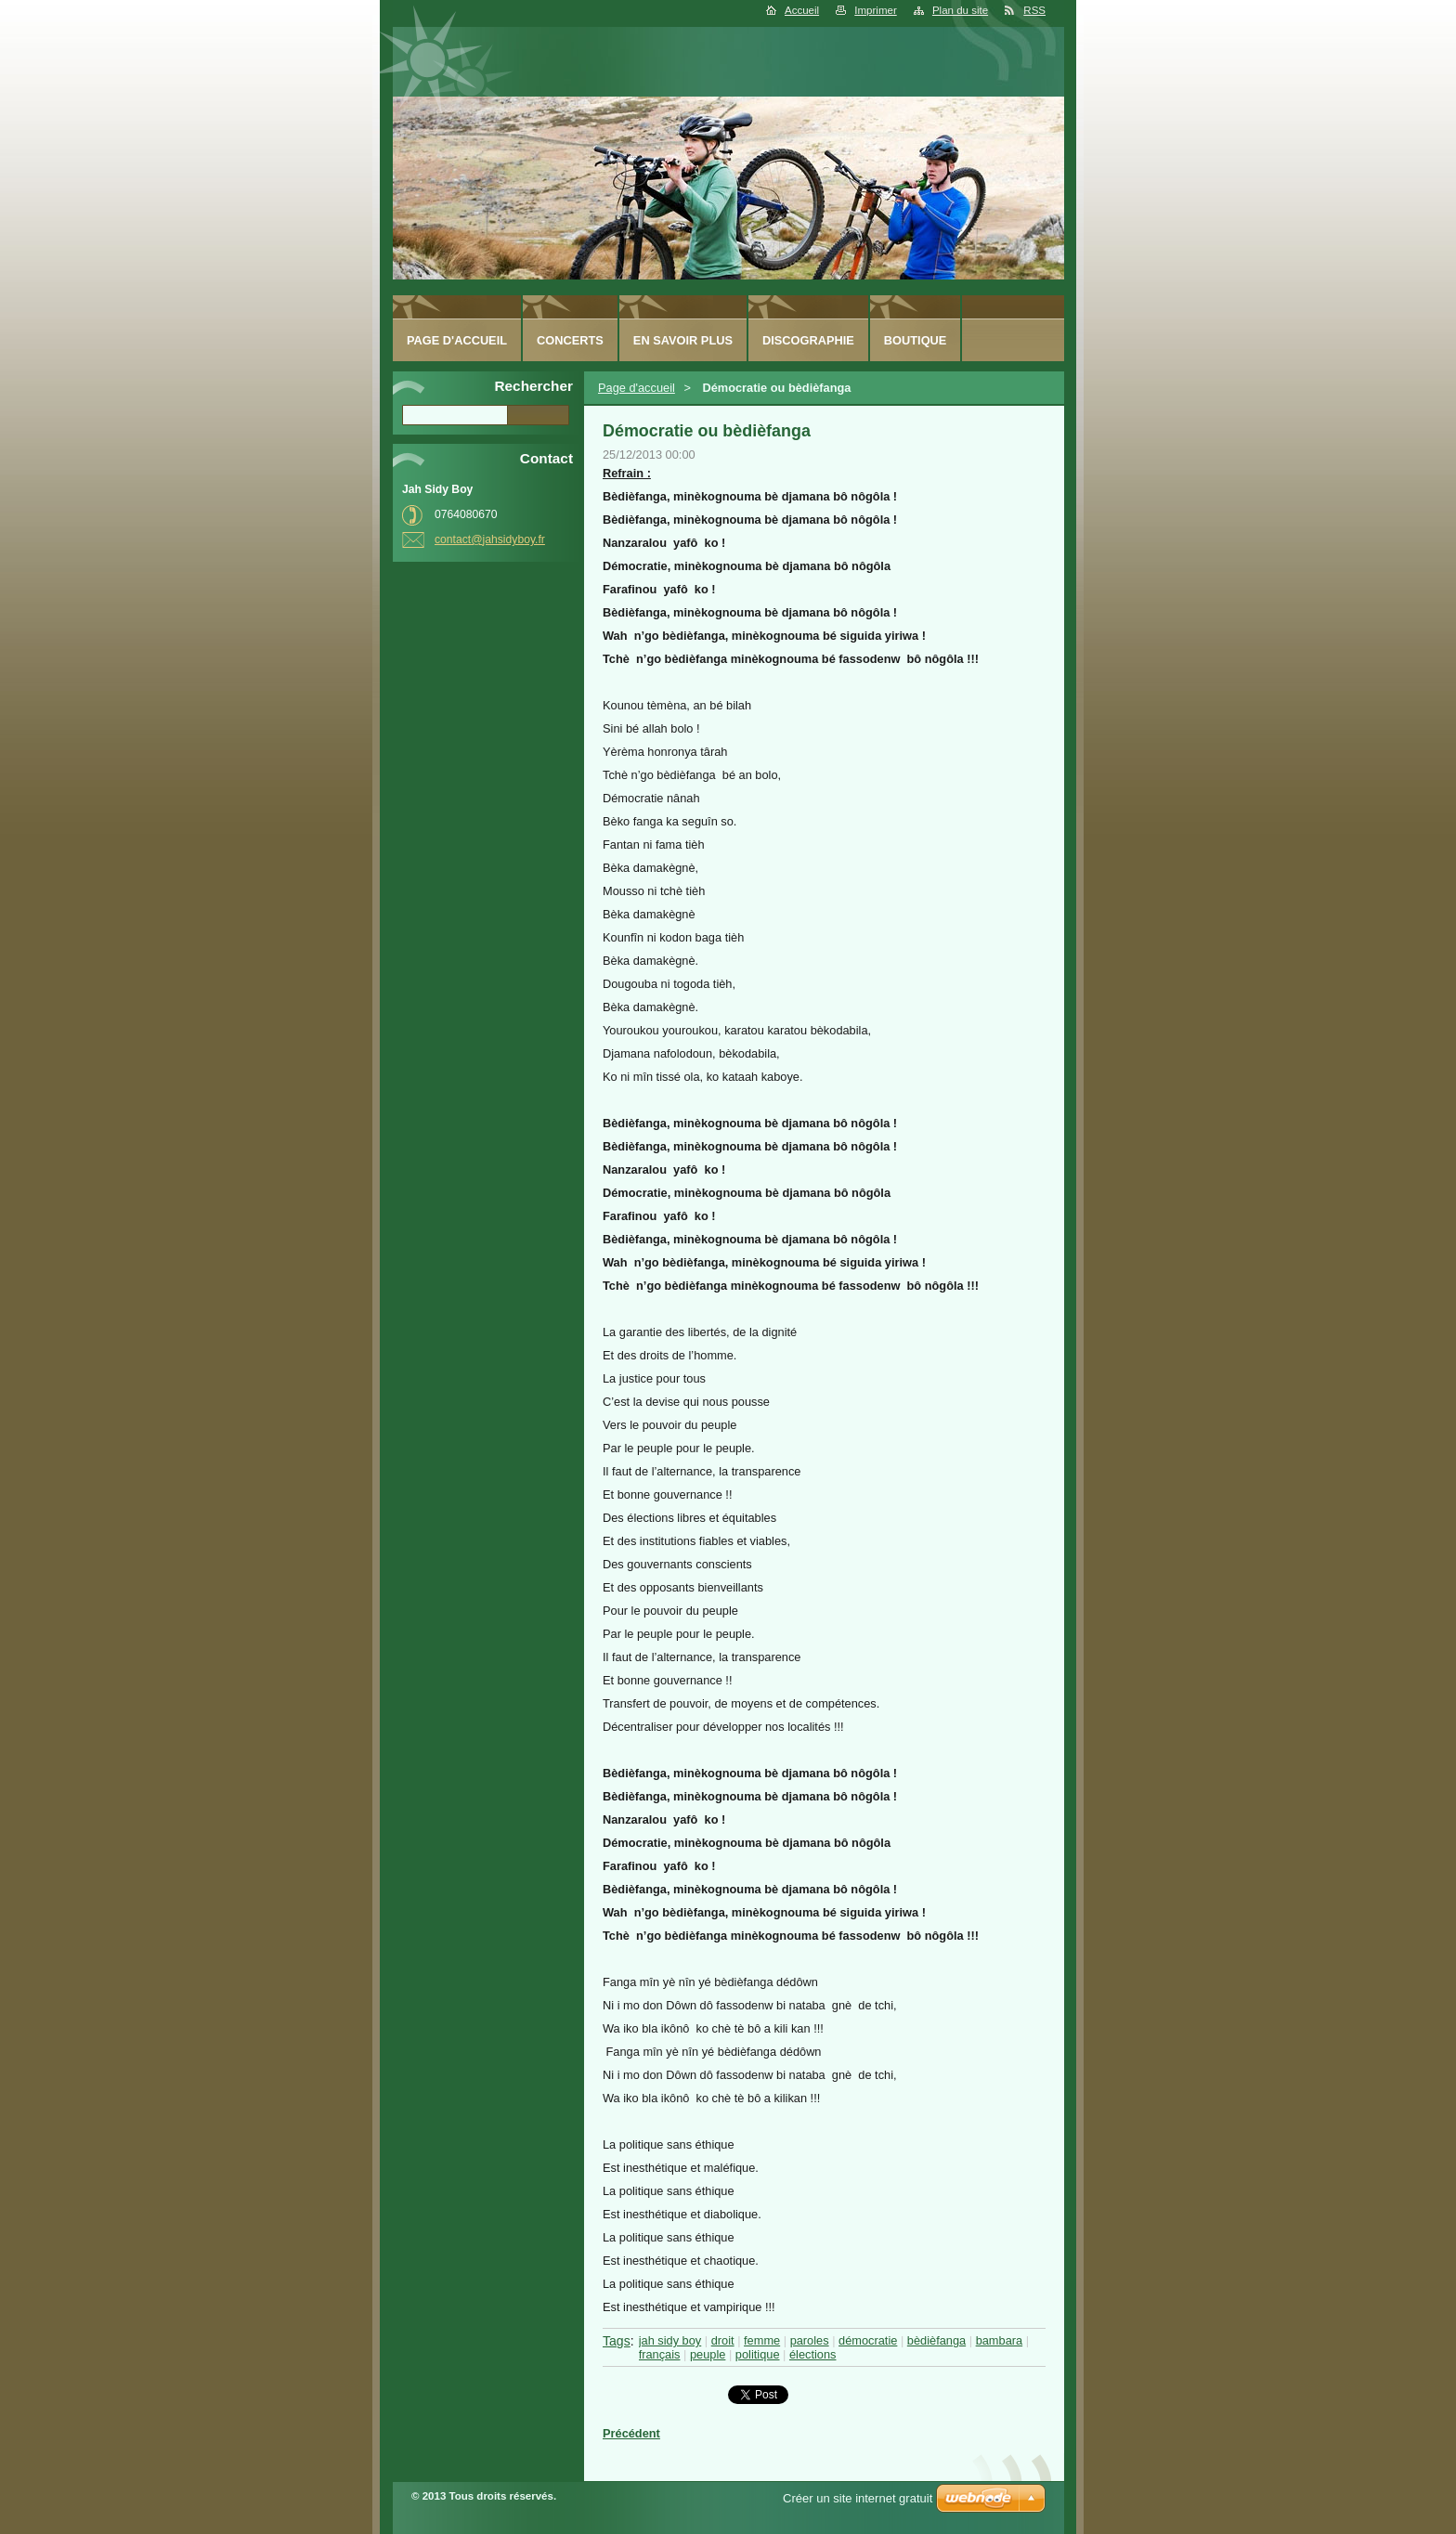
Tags (616, 2340)
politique (757, 2354)
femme (762, 2340)
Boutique (915, 340)
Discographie (808, 340)
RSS (1034, 10)
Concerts (570, 340)
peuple (707, 2354)
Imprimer (875, 10)
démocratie (867, 2340)
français (660, 2354)
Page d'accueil (636, 388)
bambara (999, 2340)
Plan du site (960, 10)
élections (813, 2354)
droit (722, 2340)
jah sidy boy (670, 2340)
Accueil (802, 10)
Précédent (631, 2433)
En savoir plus (683, 340)
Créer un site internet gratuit (857, 2498)
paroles (809, 2340)
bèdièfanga (936, 2340)
